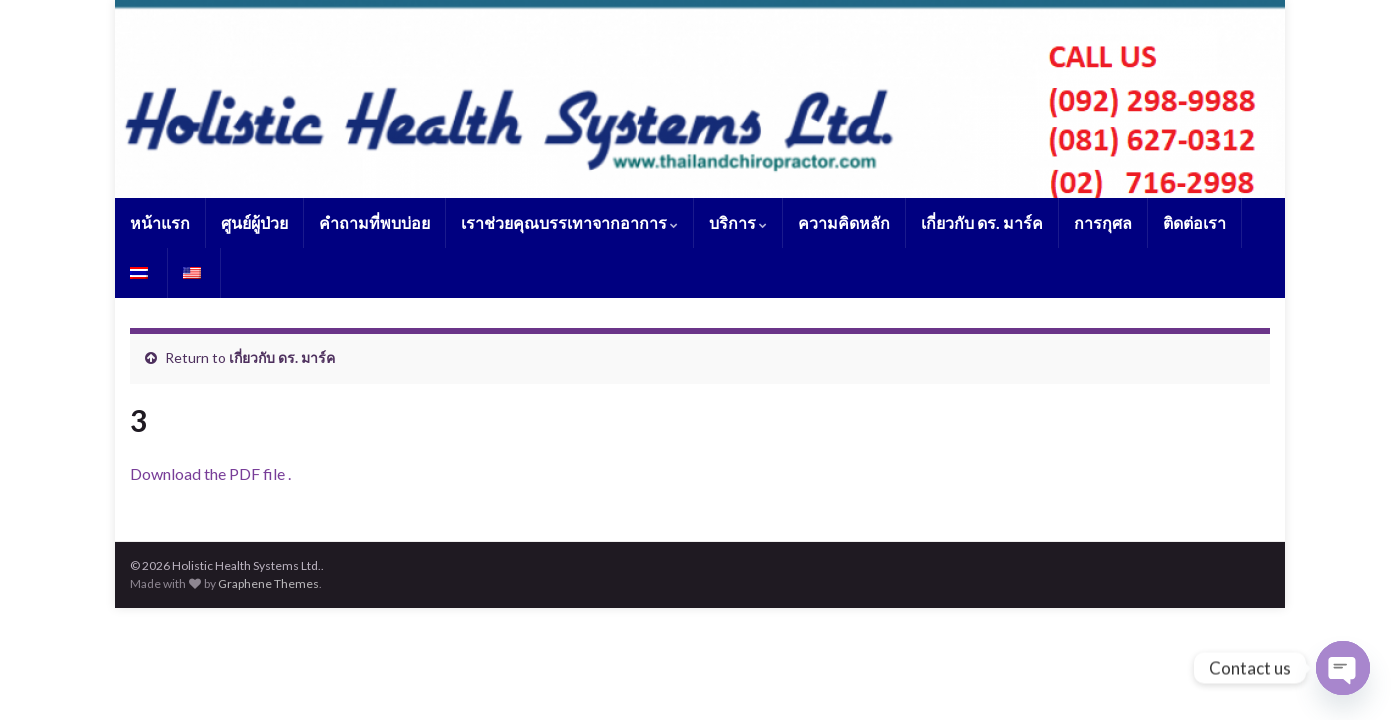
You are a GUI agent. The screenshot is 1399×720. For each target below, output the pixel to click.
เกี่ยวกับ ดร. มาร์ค (982, 222)
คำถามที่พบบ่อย (374, 222)
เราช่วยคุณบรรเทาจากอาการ (569, 222)
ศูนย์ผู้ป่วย (254, 222)
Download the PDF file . (210, 473)
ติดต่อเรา (1194, 222)
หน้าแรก (160, 222)
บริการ (738, 222)
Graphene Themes (268, 583)
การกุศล (1103, 222)
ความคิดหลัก (844, 222)
